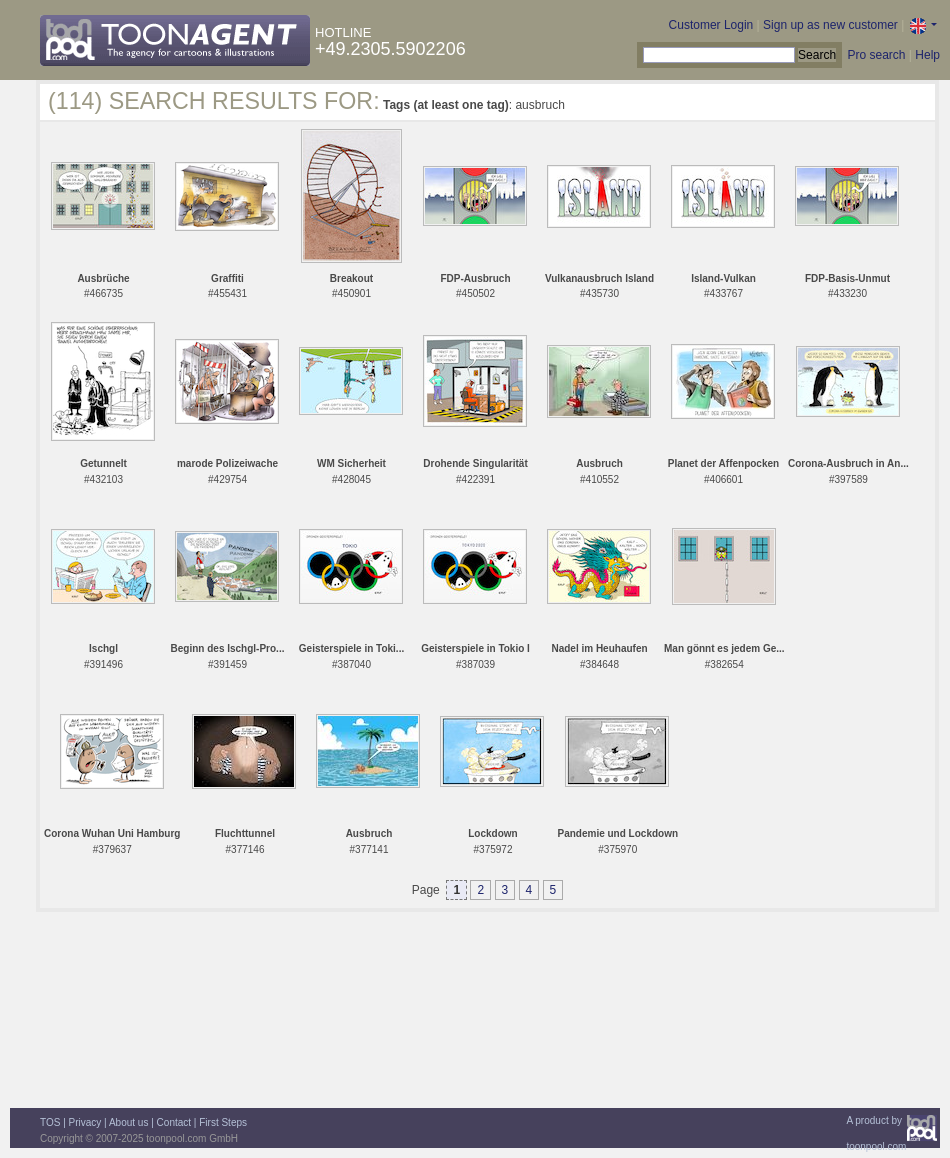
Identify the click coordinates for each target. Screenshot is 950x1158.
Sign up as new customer (830, 25)
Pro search (876, 55)
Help (927, 55)
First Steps (223, 1122)
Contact (174, 1122)
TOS (50, 1122)
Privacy (85, 1122)
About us (128, 1122)
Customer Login (711, 25)
